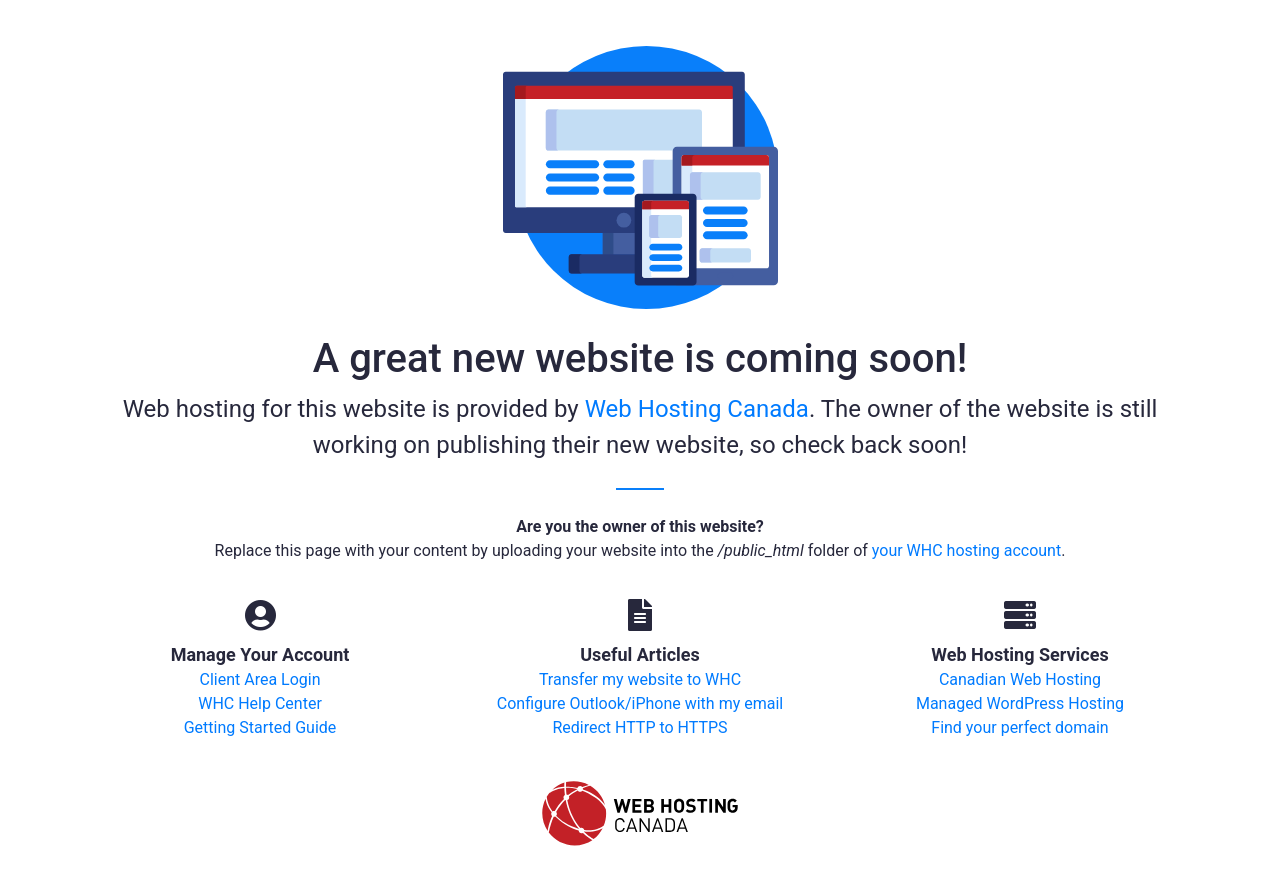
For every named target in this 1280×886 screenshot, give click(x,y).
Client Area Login (259, 679)
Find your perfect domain (1019, 727)
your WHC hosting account (966, 550)
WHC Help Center (260, 703)
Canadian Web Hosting (1020, 679)
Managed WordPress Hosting (1020, 703)
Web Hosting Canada (697, 409)
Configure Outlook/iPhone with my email (640, 703)
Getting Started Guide (260, 727)
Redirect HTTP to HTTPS (639, 727)
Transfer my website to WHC (640, 679)
